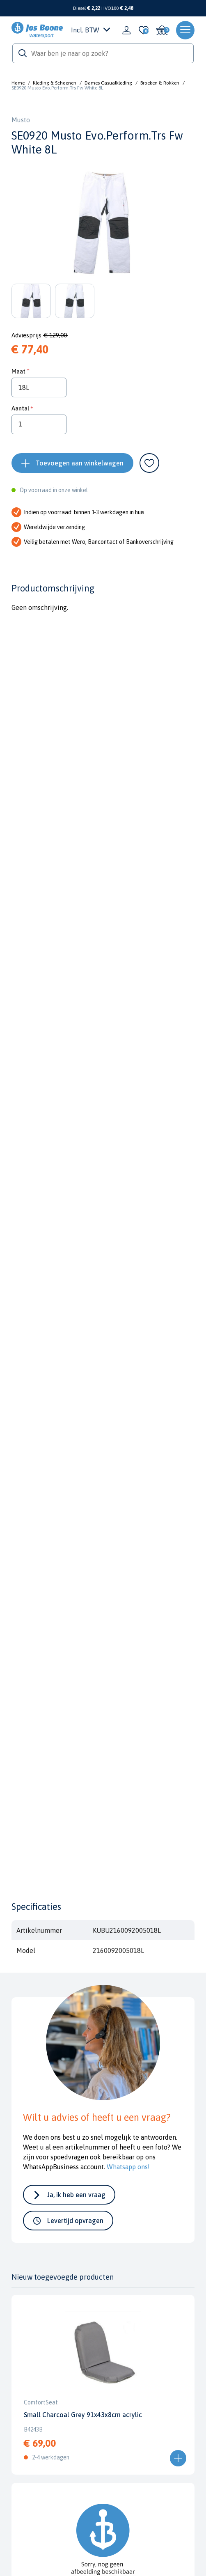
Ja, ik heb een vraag (76, 2194)
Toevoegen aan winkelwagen (80, 463)
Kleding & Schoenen (54, 82)
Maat (18, 371)
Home (18, 82)
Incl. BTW (90, 30)
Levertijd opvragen (75, 2220)
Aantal (20, 408)
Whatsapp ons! (128, 2166)
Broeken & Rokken (159, 82)
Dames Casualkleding (108, 82)
